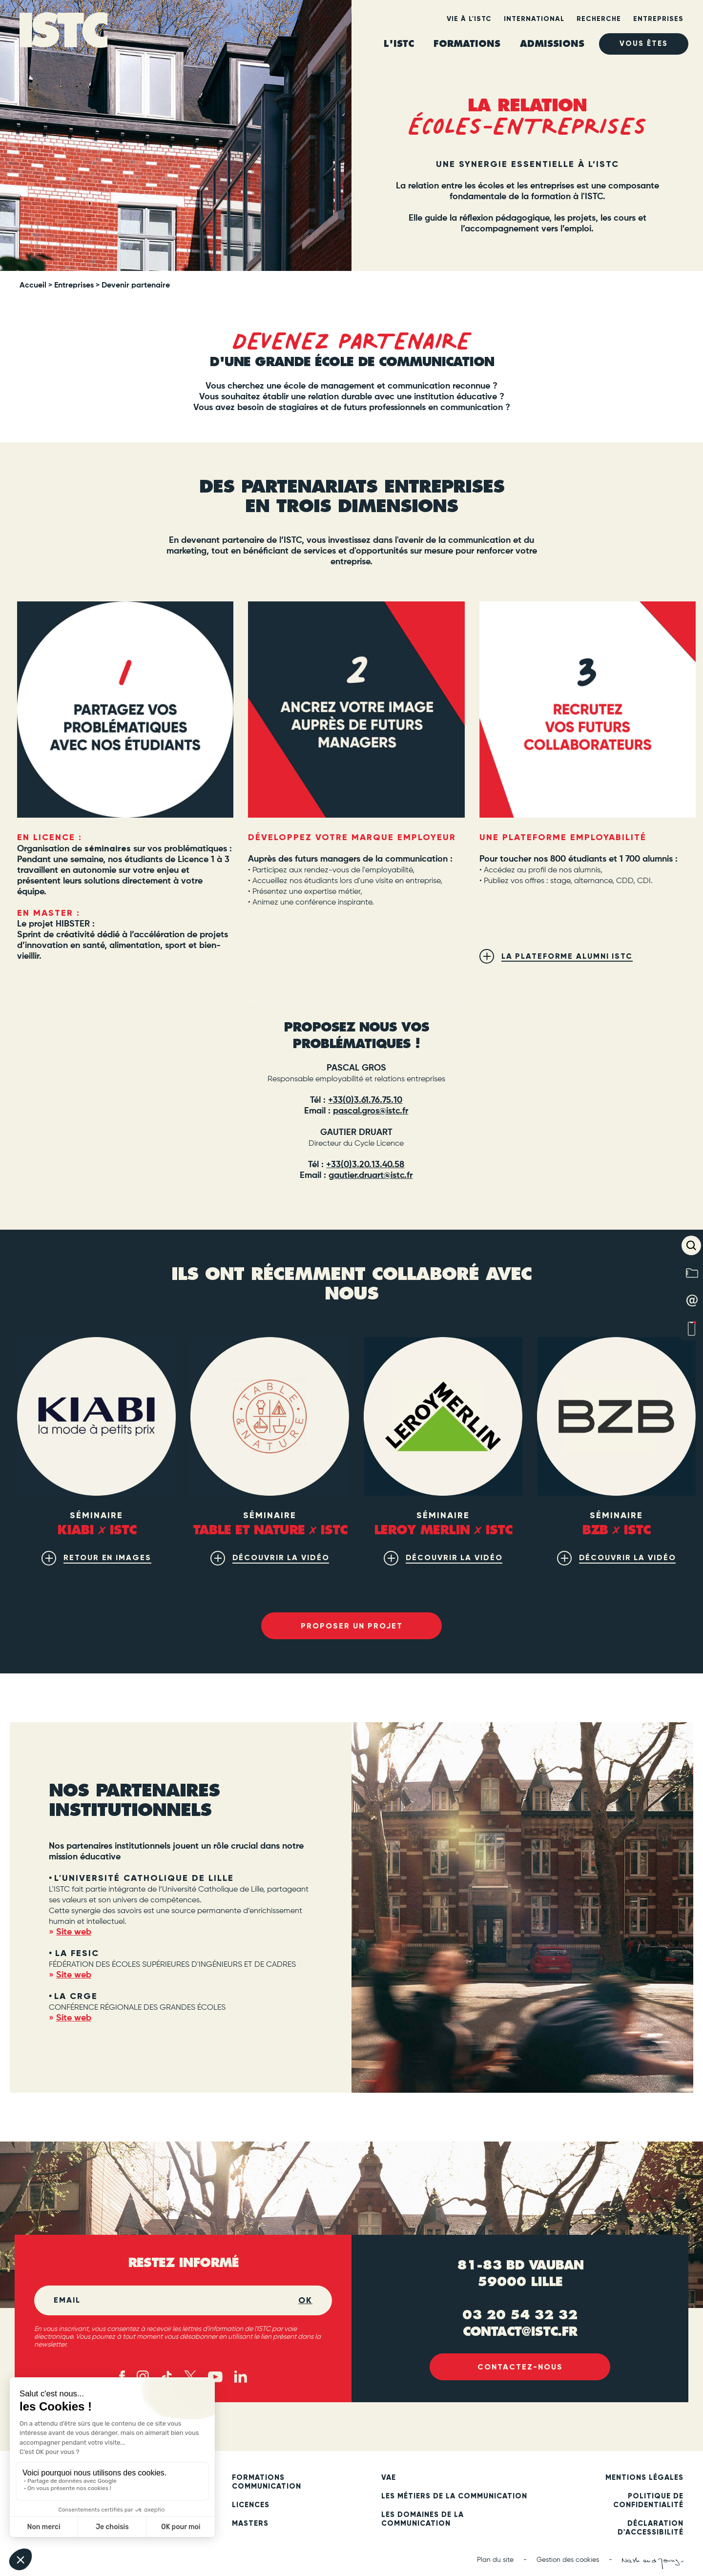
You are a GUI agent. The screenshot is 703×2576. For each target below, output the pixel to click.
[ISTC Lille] (63, 33)
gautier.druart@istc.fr (371, 1175)
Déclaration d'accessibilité (650, 2528)
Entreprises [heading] (658, 19)
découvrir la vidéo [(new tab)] (281, 1557)
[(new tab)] (587, 709)
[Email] (176, 2301)
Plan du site (495, 2560)
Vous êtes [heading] (644, 44)
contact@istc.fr (520, 2331)
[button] (691, 1245)
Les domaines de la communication (422, 2520)
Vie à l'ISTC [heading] (469, 19)
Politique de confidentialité (648, 2501)
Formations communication (266, 2483)
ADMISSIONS (552, 43)
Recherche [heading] (599, 19)
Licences (250, 2505)
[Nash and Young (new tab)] (652, 2564)
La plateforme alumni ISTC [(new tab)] (568, 955)
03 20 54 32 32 (520, 2315)
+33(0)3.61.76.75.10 (365, 1100)
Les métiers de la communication (454, 2497)
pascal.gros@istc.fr (370, 1111)
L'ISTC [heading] (399, 43)
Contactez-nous (520, 2367)
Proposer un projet (351, 1625)
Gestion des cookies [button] (568, 2560)
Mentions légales (644, 2478)
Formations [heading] (467, 43)
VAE (388, 2478)
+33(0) (339, 1164)
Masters (250, 2524)
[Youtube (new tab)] (215, 2377)
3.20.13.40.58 (378, 1164)
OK (305, 2301)
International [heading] (534, 19)
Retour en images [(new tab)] (107, 1557)
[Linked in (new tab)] (240, 2377)
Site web (73, 1932)
